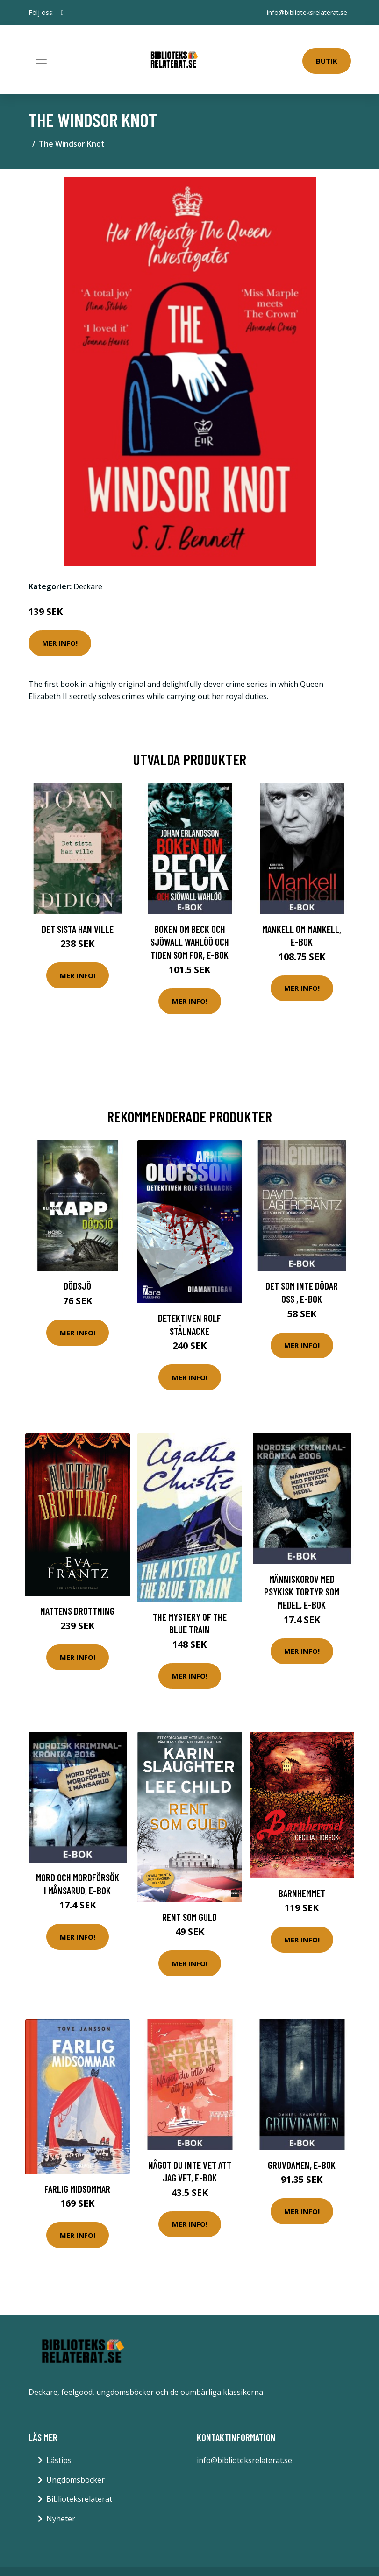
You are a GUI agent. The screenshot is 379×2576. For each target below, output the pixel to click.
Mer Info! (60, 643)
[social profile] (62, 12)
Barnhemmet (302, 1893)
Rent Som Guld (189, 1917)
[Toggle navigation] (41, 60)
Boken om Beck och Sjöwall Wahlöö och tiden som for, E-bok (189, 941)
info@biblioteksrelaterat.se (307, 12)
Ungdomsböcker (75, 2480)
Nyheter (60, 2518)
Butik (326, 60)
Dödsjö (77, 1286)
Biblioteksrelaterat (79, 2499)
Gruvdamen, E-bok (302, 2165)
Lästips (59, 2460)
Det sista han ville (78, 929)
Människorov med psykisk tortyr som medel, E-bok (301, 1591)
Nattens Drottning (77, 1610)
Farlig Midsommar (77, 2189)
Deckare (87, 586)
